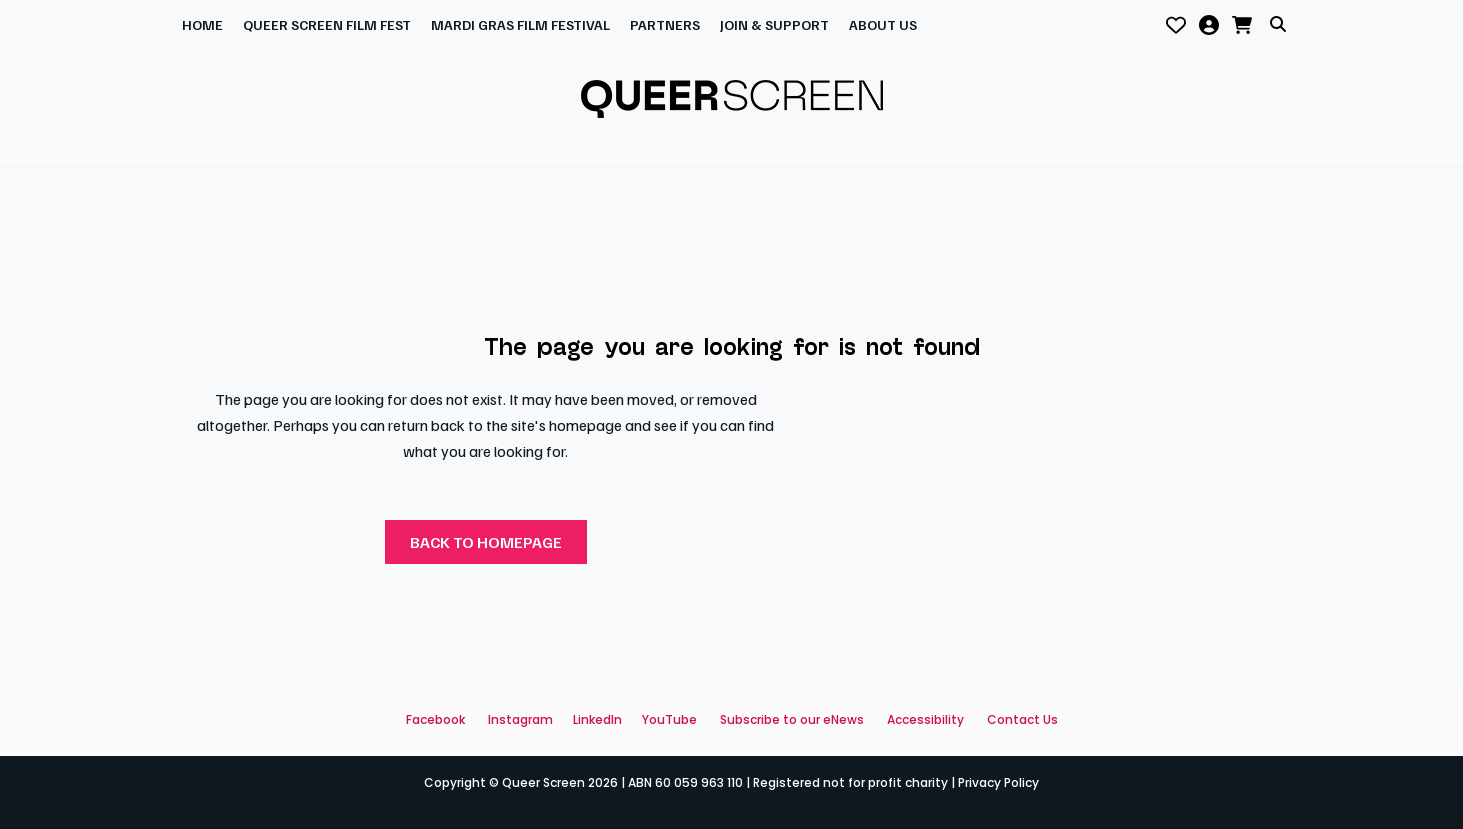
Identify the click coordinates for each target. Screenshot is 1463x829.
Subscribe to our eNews (792, 719)
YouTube (669, 719)
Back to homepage (486, 542)
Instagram (520, 719)
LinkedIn (597, 719)
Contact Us (1022, 719)
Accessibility (925, 719)
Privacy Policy (998, 782)
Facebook (435, 719)
